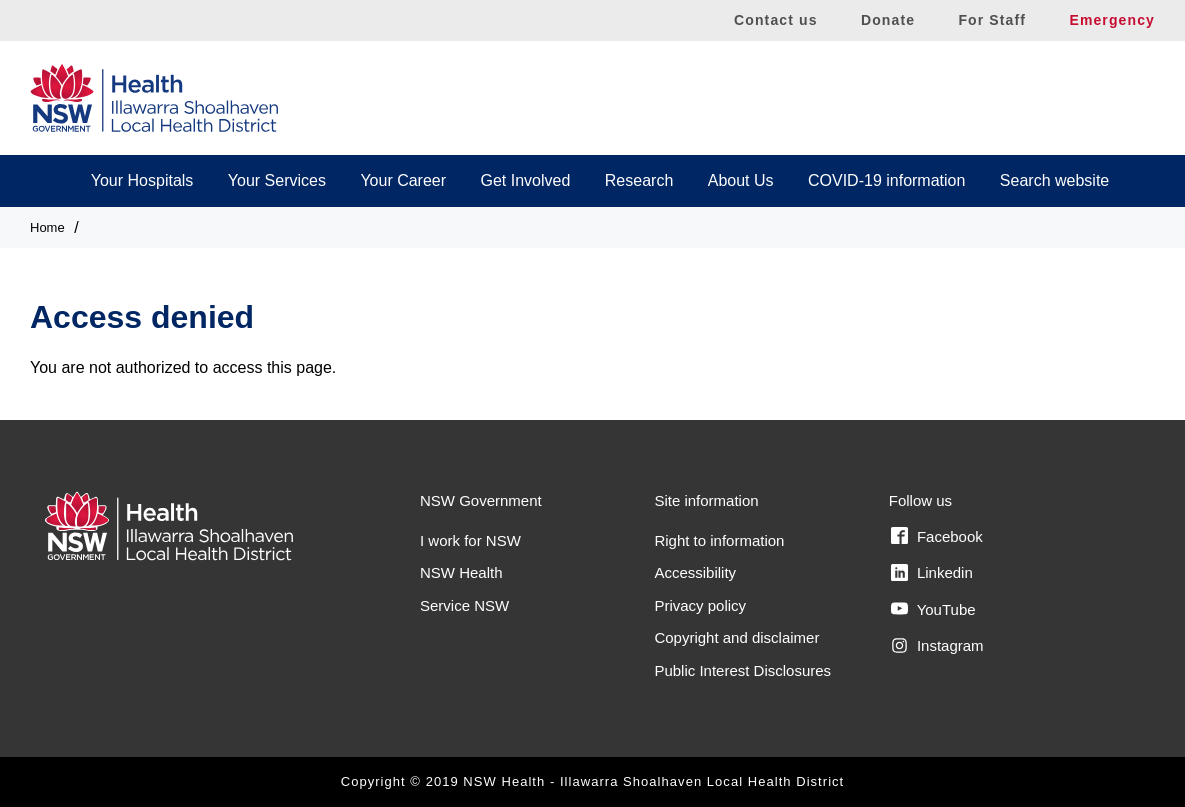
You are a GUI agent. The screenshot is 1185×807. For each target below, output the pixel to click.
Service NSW (464, 605)
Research (639, 180)
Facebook (937, 536)
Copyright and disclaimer (736, 637)
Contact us (776, 20)
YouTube (933, 609)
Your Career (403, 180)
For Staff (992, 20)
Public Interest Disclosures (742, 670)
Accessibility (695, 572)
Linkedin (932, 573)
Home (47, 227)
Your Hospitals (142, 180)
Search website (1054, 180)
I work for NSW (470, 540)
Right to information (719, 540)
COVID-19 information (886, 180)
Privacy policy (700, 605)
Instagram (937, 646)
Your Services (277, 180)
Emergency (1112, 20)
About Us (741, 180)
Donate (888, 20)
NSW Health (461, 572)
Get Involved (526, 180)
